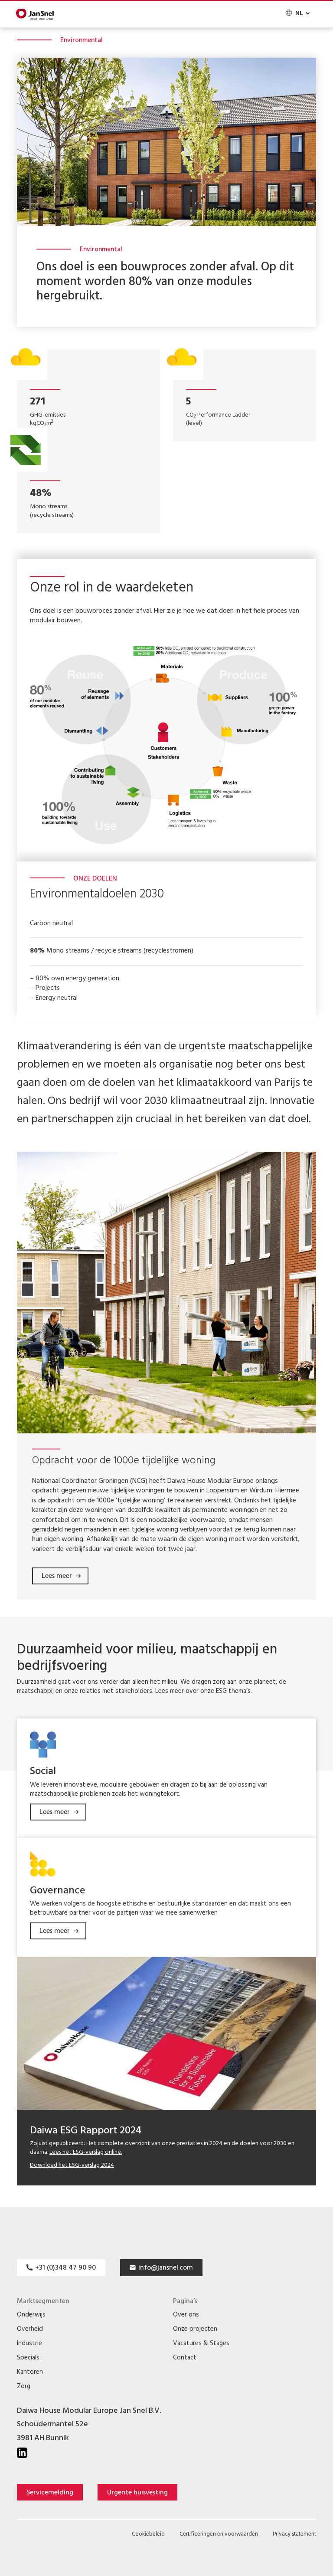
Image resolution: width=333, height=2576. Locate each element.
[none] (297, 13)
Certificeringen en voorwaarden (219, 2535)
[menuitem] (297, 13)
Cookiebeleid (148, 2535)
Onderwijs (31, 2315)
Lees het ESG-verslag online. (85, 2153)
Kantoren (30, 2372)
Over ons (186, 2315)
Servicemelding (49, 2493)
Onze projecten (195, 2329)
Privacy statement (294, 2535)
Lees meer (57, 1576)
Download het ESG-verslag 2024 (72, 2166)
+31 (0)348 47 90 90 (65, 2268)
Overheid (30, 2329)
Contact (184, 2358)
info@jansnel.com (165, 2268)
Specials (28, 2358)
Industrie (29, 2344)
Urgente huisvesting (137, 2493)
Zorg (23, 2387)
